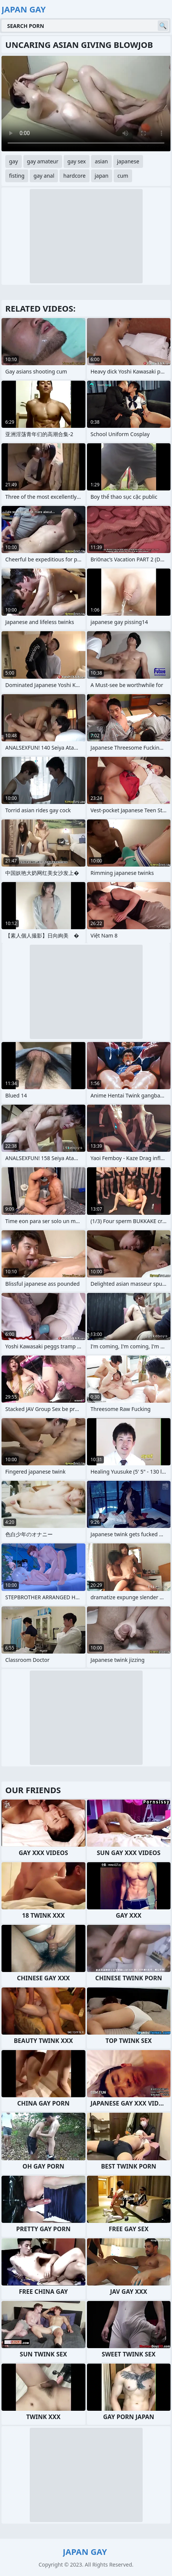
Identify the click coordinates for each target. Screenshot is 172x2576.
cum (122, 175)
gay (13, 161)
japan (102, 175)
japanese (128, 161)
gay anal (43, 175)
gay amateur (42, 161)
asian (101, 161)
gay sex (76, 161)
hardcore (74, 175)
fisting (16, 175)
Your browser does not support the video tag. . (86, 103)
